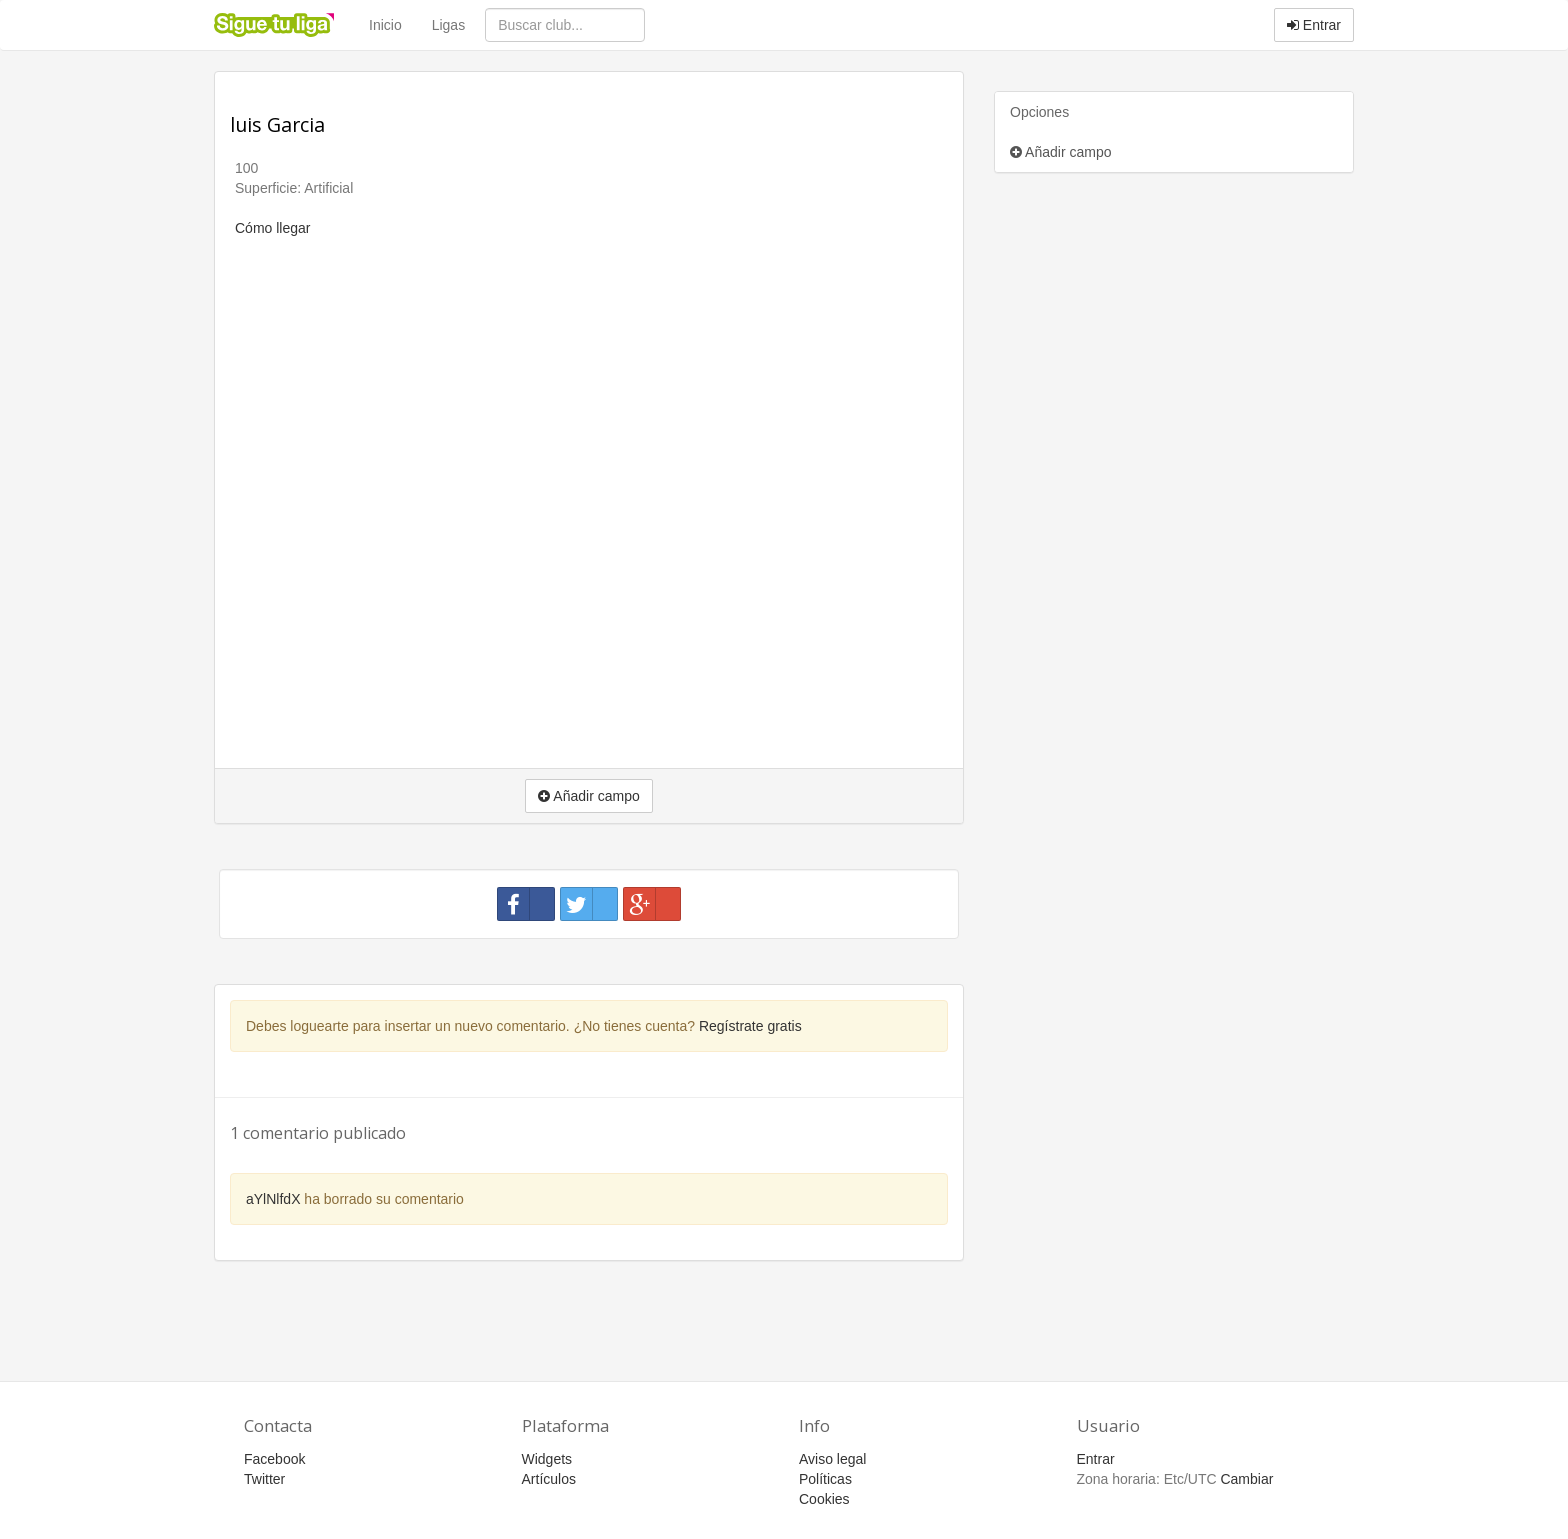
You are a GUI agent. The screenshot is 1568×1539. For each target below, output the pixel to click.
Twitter (264, 1479)
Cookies (824, 1499)
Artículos (549, 1479)
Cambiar (1246, 1479)
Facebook (274, 1459)
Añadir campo (1061, 152)
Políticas (825, 1479)
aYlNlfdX (273, 1199)
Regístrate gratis (750, 1026)
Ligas (448, 25)
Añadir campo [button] (589, 796)
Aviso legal (832, 1459)
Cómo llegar (272, 228)
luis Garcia (277, 124)
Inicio (385, 25)
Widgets (547, 1459)
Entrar (1314, 25)
